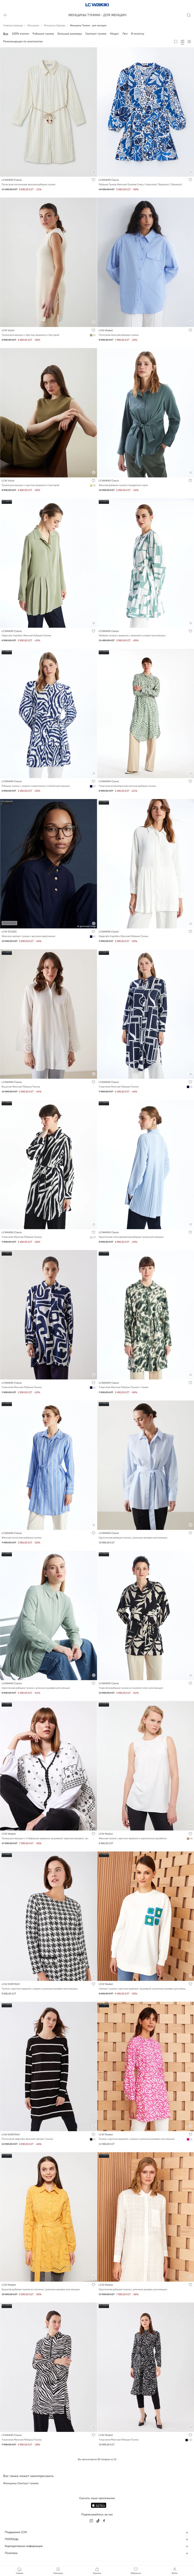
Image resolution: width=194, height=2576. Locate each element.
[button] (48, 173)
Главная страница (13, 25)
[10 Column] (189, 41)
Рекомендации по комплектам (23, 41)
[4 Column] (182, 41)
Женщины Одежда (54, 25)
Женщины (33, 25)
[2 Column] (175, 41)
